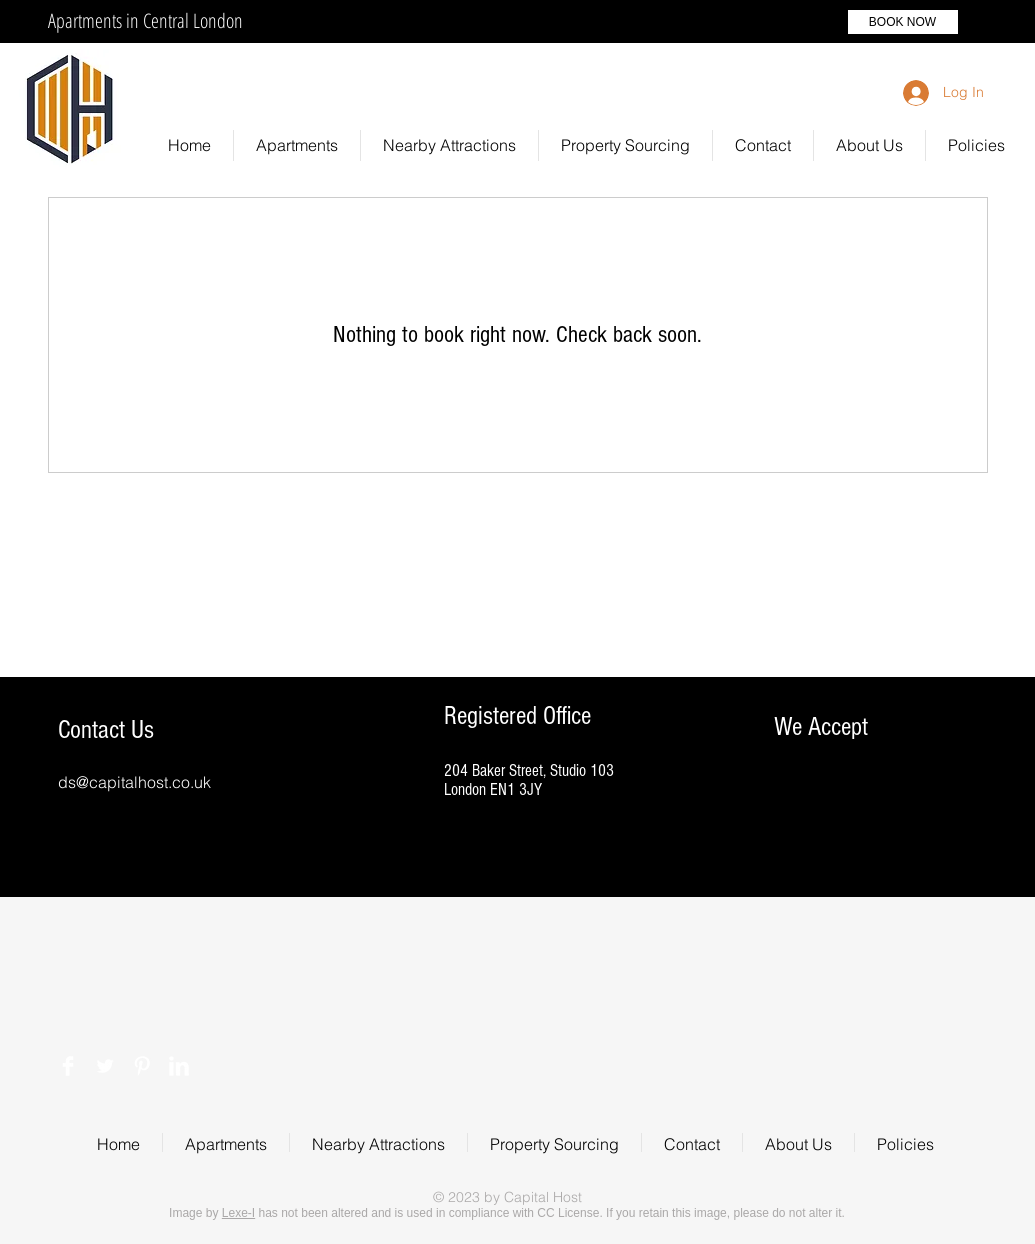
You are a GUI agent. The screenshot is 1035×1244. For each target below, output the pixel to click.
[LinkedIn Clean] (179, 1066)
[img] (794, 859)
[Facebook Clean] (68, 1066)
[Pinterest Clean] (142, 1066)
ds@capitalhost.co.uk (134, 782)
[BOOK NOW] (903, 22)
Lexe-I (238, 1213)
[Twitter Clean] (105, 1066)
